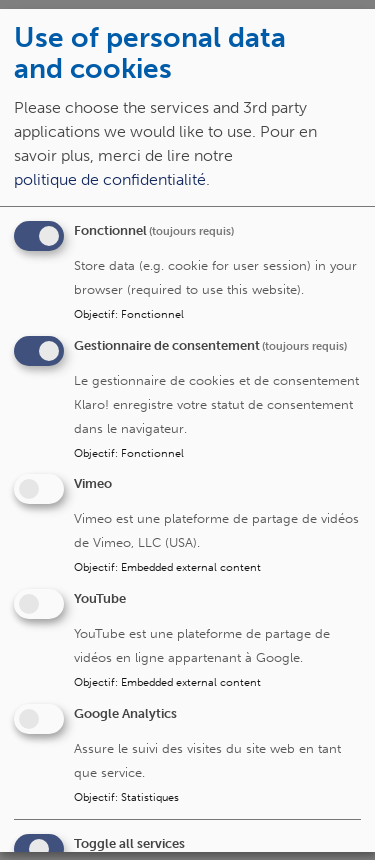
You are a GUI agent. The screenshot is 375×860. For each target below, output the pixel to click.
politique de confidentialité (110, 178)
